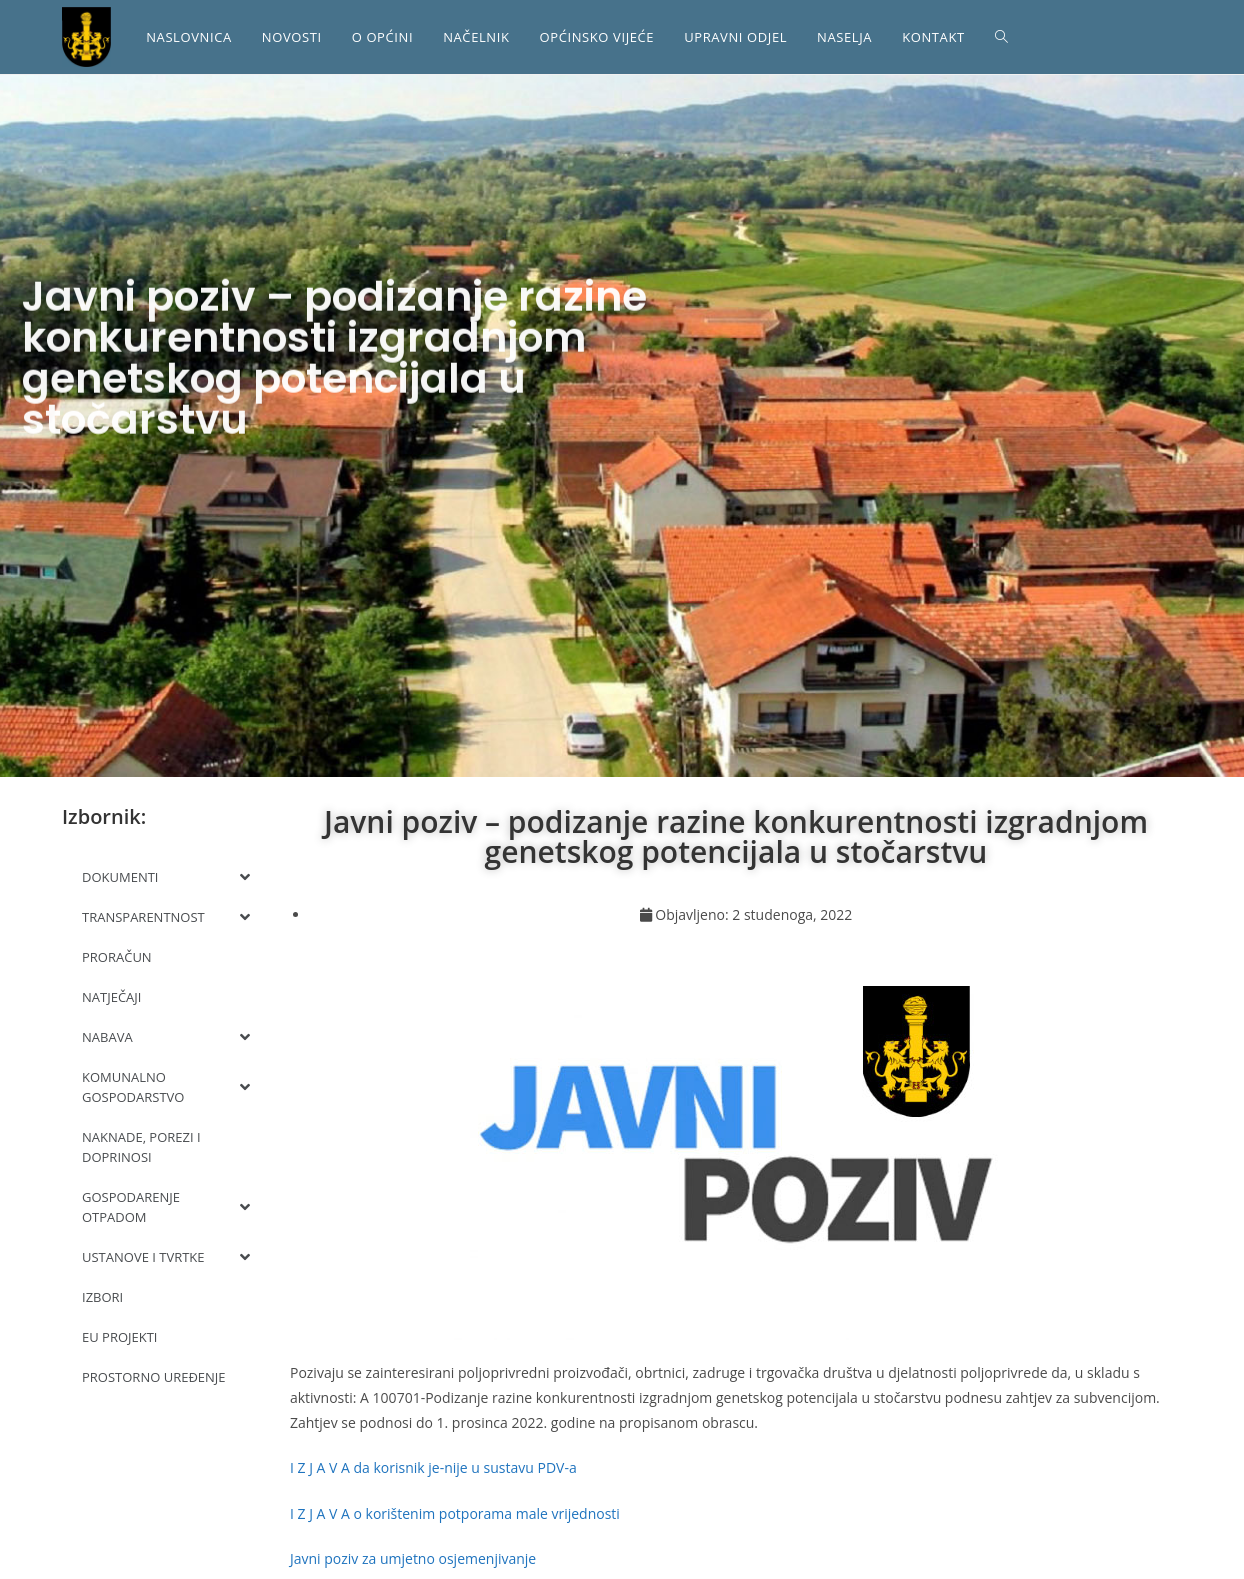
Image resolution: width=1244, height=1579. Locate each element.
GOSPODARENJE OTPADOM (166, 1207)
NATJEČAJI (111, 997)
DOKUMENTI (166, 877)
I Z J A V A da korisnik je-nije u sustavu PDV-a (433, 1467)
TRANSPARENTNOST (166, 917)
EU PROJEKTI (120, 1337)
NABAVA (166, 1037)
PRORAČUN (117, 957)
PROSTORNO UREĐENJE (154, 1377)
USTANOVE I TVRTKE (166, 1257)
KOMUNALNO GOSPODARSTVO (166, 1087)
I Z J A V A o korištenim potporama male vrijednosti (455, 1513)
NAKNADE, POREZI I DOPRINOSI (141, 1147)
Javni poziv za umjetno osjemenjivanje (413, 1558)
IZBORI (102, 1297)
